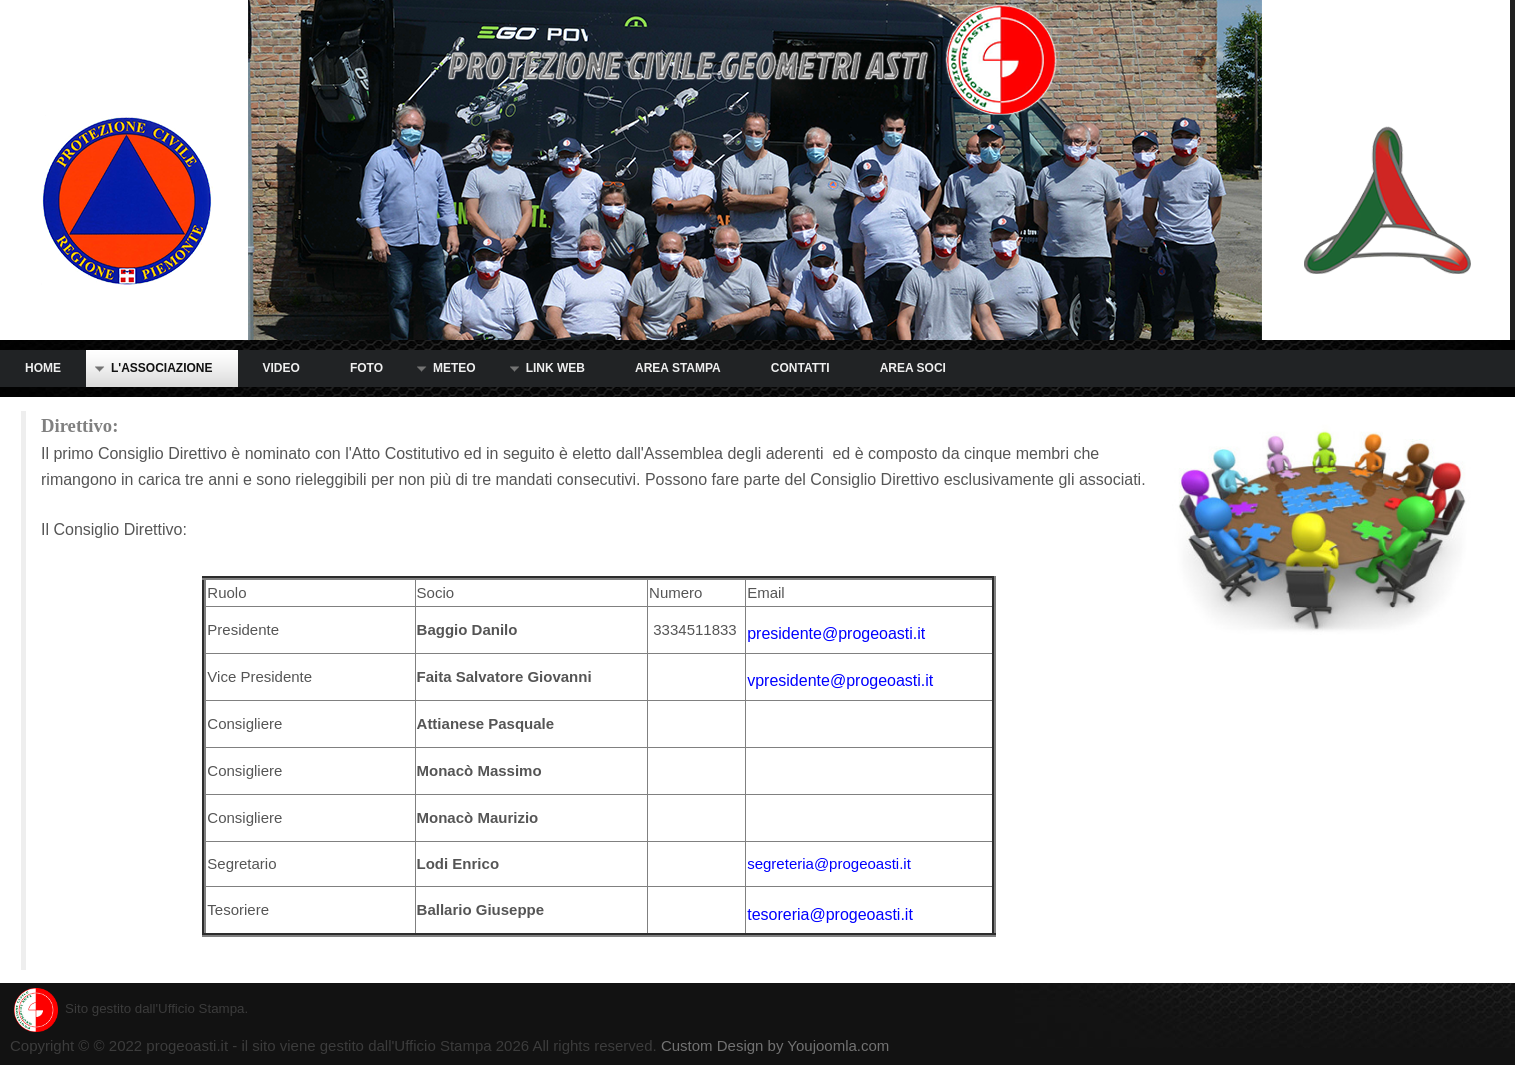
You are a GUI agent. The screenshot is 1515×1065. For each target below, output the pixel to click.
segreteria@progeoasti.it (829, 863)
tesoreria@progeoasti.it (830, 914)
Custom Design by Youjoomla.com (775, 1045)
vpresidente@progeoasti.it (840, 680)
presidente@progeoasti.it (836, 633)
